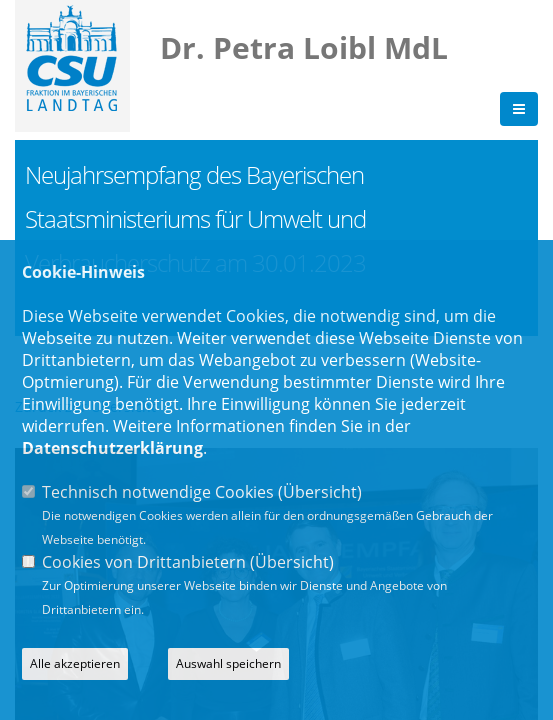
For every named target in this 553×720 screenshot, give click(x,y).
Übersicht (320, 492)
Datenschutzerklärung (112, 448)
